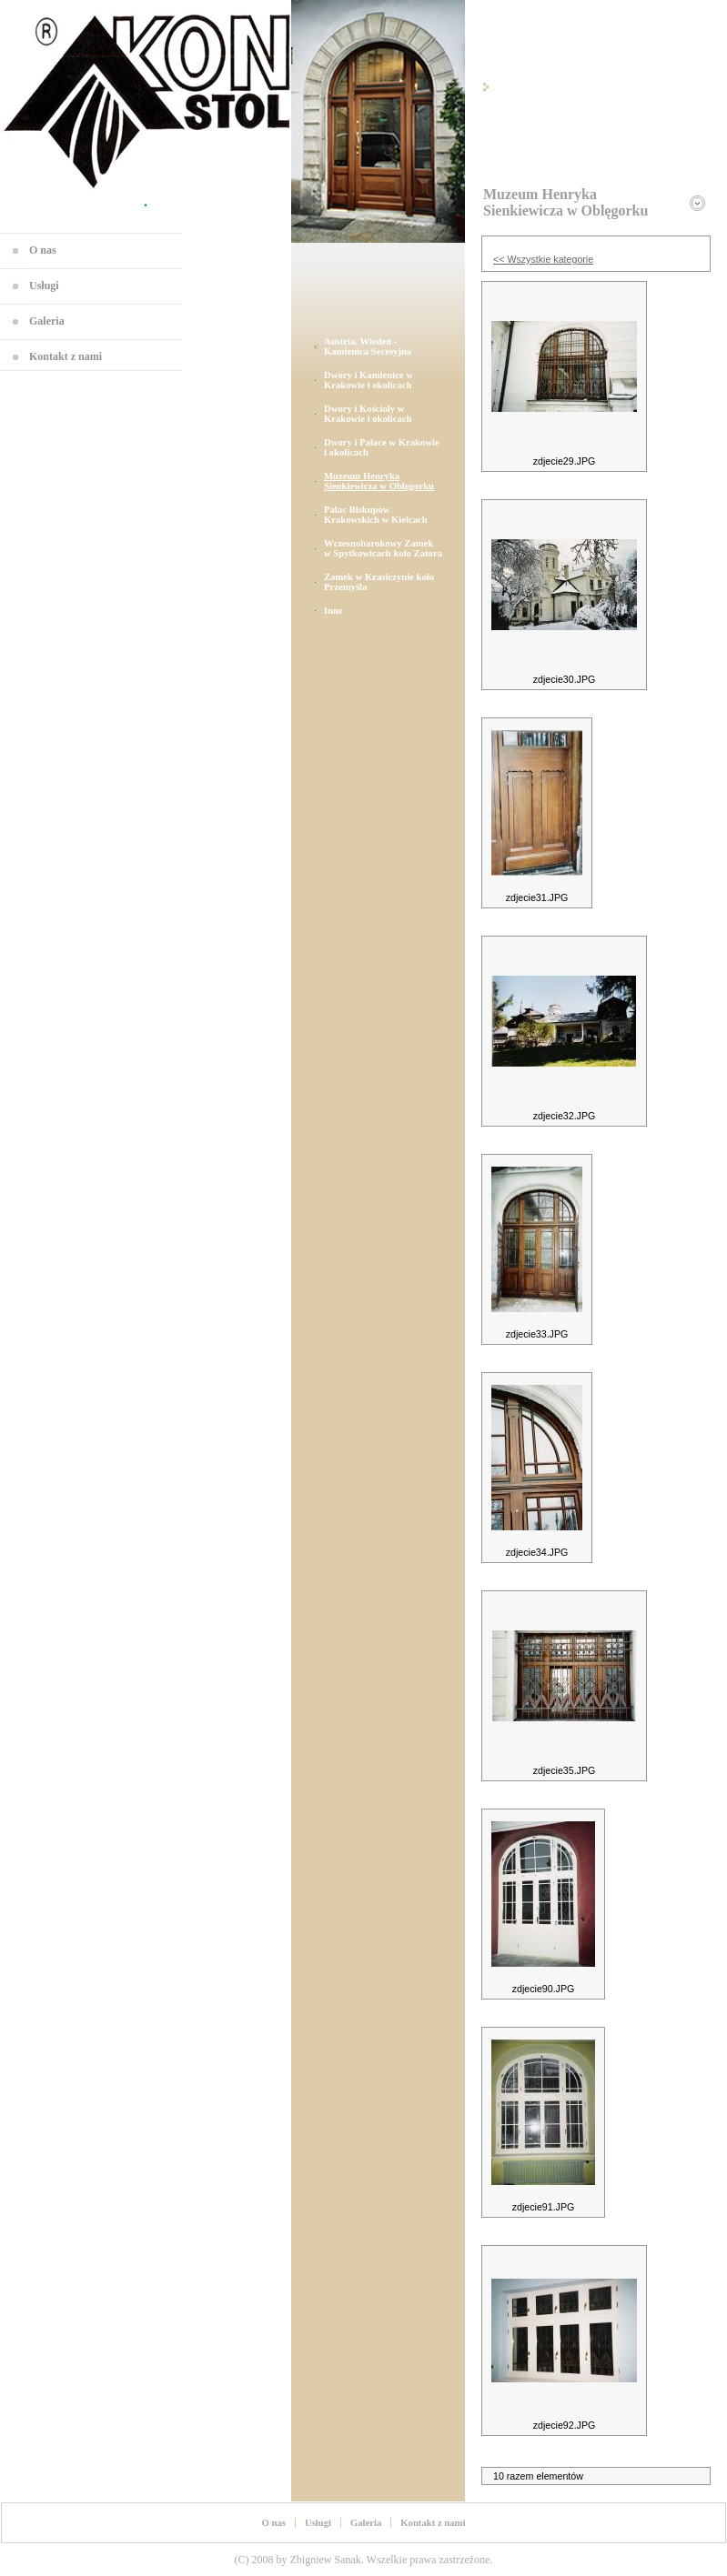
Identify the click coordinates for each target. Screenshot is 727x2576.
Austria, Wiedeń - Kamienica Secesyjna (367, 346)
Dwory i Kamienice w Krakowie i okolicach (368, 380)
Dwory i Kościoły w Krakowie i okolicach (368, 414)
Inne (333, 611)
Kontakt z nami (65, 356)
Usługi (44, 285)
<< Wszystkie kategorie (543, 259)
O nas (42, 250)
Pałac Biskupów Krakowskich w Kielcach (376, 515)
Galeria (47, 321)
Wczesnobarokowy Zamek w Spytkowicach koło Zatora (383, 548)
